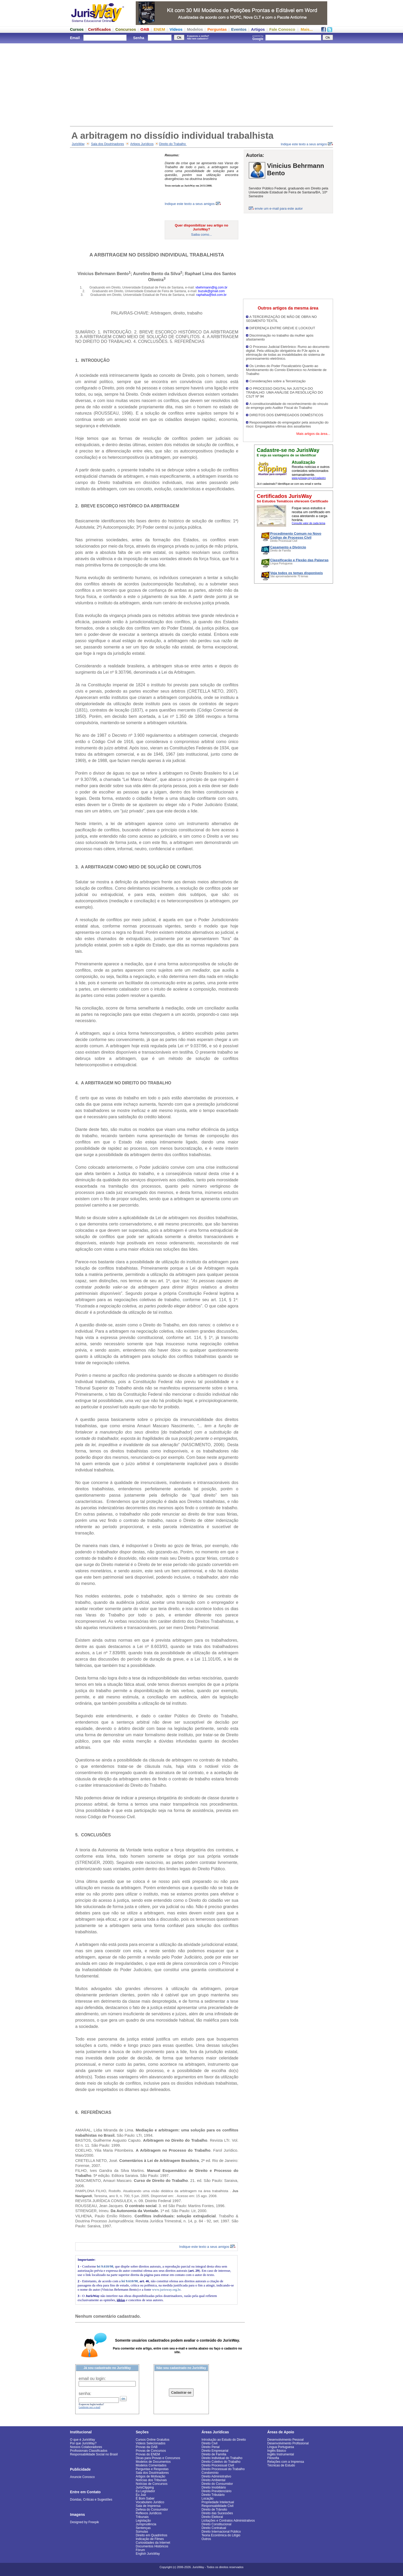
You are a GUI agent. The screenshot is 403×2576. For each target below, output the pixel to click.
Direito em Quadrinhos (151, 2535)
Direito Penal (211, 2447)
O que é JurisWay (82, 2439)
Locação (207, 2498)
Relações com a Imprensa (285, 2462)
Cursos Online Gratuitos (152, 2439)
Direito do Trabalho (173, 144)
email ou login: (92, 2378)
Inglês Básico (276, 2451)
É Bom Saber (145, 2498)
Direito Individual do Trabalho (222, 2458)
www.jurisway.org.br (166, 2289)
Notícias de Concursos (152, 2484)
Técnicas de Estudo (281, 2465)
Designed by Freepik (84, 2522)
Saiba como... (201, 234)
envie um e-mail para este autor (279, 208)
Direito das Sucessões (217, 2513)
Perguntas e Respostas (152, 2469)
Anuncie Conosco (82, 2477)
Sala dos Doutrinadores (107, 144)
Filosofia (273, 2458)
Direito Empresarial (215, 2451)
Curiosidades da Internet (153, 2542)
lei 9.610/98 (105, 2266)
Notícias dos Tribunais (151, 2480)
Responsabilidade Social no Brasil (94, 2454)
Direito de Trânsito (214, 2509)
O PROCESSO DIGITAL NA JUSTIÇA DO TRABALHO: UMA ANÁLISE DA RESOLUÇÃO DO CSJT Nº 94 (284, 392)
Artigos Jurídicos (142, 144)
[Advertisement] (201, 84)
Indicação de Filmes (150, 2539)
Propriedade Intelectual (218, 2502)
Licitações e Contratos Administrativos (228, 2520)
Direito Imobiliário (214, 2487)
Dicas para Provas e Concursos (158, 2458)
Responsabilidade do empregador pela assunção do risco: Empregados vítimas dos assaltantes (287, 424)
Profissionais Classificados (88, 2451)
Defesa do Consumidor (152, 2509)
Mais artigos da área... (313, 434)
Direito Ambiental (213, 2480)
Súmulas (142, 2531)
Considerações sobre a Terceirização (277, 381)
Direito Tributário (213, 2495)
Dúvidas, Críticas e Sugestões (91, 2499)
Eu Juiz (141, 2495)
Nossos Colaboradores (86, 2447)
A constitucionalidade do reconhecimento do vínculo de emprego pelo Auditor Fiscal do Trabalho (287, 406)
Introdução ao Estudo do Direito (224, 2439)
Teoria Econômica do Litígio (221, 2535)
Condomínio (210, 2473)
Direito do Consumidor (217, 2484)
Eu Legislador (145, 2491)
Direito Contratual (214, 2528)
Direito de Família (214, 2454)
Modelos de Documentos (153, 2462)
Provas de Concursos (151, 2451)
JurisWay (78, 144)
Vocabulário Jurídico (150, 2502)
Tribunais (142, 2517)
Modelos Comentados (151, 2465)
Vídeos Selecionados (150, 2443)
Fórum (140, 2550)
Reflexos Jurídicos (149, 2513)
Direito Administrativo (216, 2476)
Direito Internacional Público (221, 2531)
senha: (85, 2393)
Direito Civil (210, 2443)
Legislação (143, 2520)
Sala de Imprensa (148, 2506)
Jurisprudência (146, 2524)
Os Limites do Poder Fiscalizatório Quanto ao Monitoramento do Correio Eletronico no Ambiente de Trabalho (286, 370)
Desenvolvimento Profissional (288, 2443)
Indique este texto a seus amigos (307, 144)
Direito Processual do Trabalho (223, 2469)
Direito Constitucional (216, 2524)
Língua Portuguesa (280, 2447)
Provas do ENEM (148, 2454)
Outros (206, 2539)
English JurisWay (148, 2554)
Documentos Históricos (152, 2546)
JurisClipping (145, 2487)
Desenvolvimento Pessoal (285, 2439)
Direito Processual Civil (218, 2465)
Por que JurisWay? (83, 2443)
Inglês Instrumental (280, 2454)
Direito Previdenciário (216, 2491)
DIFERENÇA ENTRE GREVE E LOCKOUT (282, 328)
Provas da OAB (147, 2447)
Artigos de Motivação (150, 2476)
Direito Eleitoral (212, 2517)
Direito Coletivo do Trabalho (221, 2462)
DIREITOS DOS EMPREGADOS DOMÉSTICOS (286, 415)
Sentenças (143, 2528)
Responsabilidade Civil (217, 2506)
